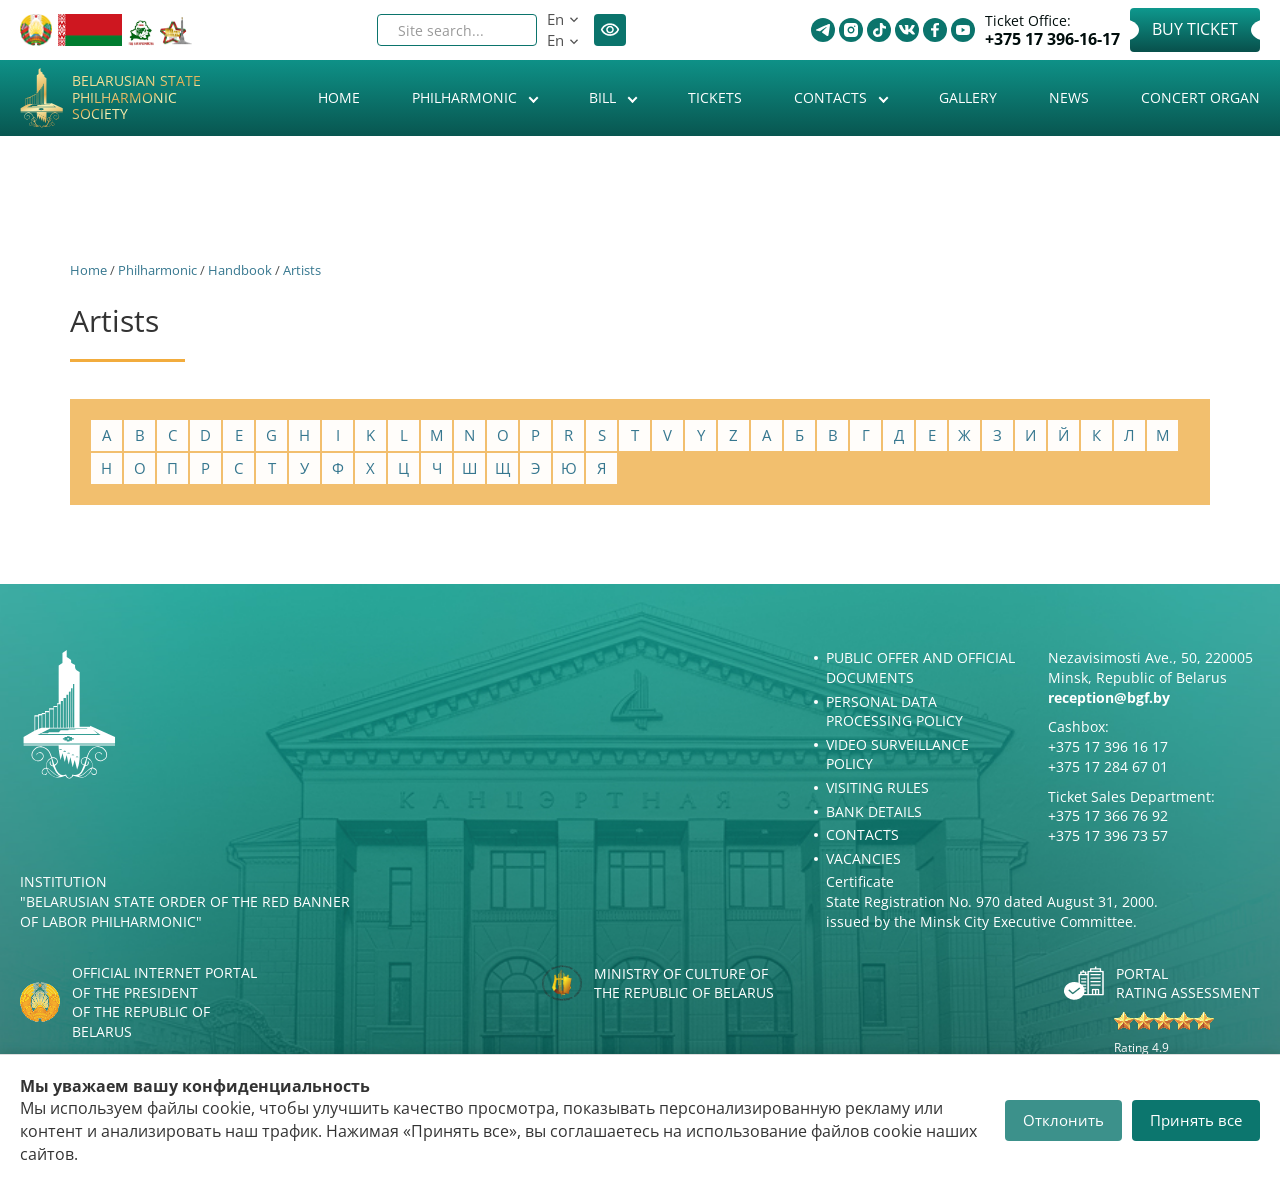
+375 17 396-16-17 (1052, 39)
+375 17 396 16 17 (1108, 746)
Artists (302, 270)
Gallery (968, 97)
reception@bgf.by (1109, 697)
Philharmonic (466, 97)
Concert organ (1200, 97)
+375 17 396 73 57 (1108, 835)
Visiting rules (877, 787)
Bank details (874, 811)
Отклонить (1063, 1120)
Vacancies (863, 858)
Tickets (715, 97)
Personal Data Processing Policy (894, 711)
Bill (604, 97)
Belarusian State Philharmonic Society (136, 98)
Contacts (832, 97)
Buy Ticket (1195, 29)
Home (339, 97)
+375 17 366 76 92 (1108, 815)
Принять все (1196, 1120)
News (1069, 97)
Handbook (240, 270)
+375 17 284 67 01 (1108, 766)
